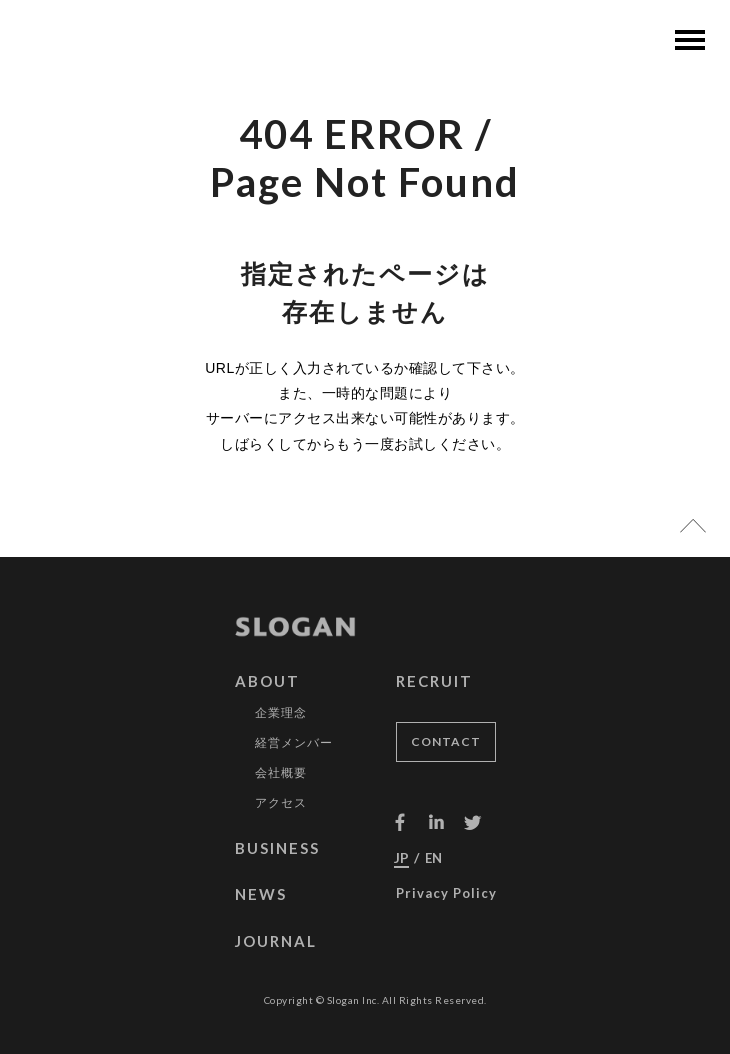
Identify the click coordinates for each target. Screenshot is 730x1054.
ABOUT (267, 686)
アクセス (281, 808)
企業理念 (281, 718)
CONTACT (446, 746)
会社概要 (281, 778)
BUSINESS (277, 853)
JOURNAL (276, 946)
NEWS (261, 899)
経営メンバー (294, 748)
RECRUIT (434, 686)
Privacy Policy (446, 898)
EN (433, 863)
